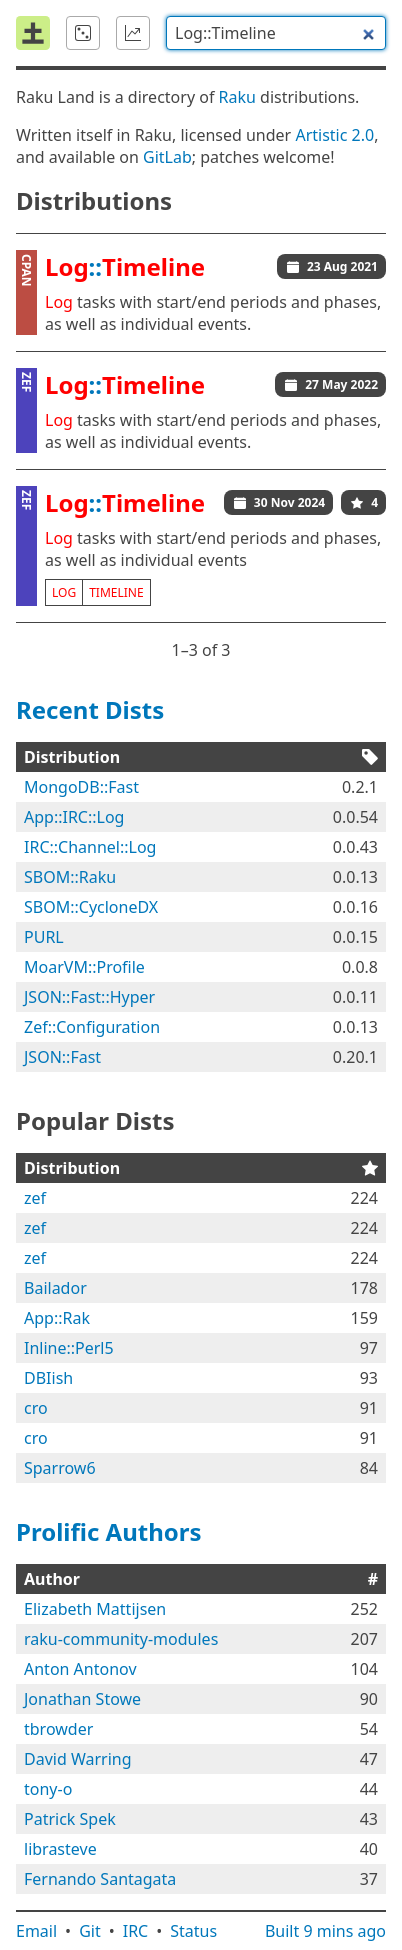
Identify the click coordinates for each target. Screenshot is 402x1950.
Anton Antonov (80, 1669)
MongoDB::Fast (81, 787)
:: (125, 266)
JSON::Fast (62, 1057)
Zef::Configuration (92, 1027)
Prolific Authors (109, 1531)
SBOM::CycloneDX (91, 907)
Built (325, 1931)
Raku (237, 97)
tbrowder (58, 1729)
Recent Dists (90, 709)
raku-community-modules (121, 1639)
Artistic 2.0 (334, 135)
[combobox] (276, 33)
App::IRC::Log (74, 817)
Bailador (55, 1288)
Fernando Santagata (100, 1879)
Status (193, 1931)
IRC (136, 1931)
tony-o (48, 1789)
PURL (44, 937)
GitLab (167, 157)
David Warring (78, 1759)
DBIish (48, 1378)
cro (36, 1408)
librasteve (60, 1849)
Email (36, 1931)
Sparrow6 (60, 1468)
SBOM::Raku (70, 877)
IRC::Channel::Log (90, 847)
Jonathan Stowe (82, 1699)
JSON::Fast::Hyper (89, 997)
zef (35, 1198)
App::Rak (57, 1318)
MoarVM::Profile (84, 967)
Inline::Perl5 (69, 1348)
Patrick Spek (70, 1819)
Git (90, 1931)
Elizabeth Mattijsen (95, 1609)
